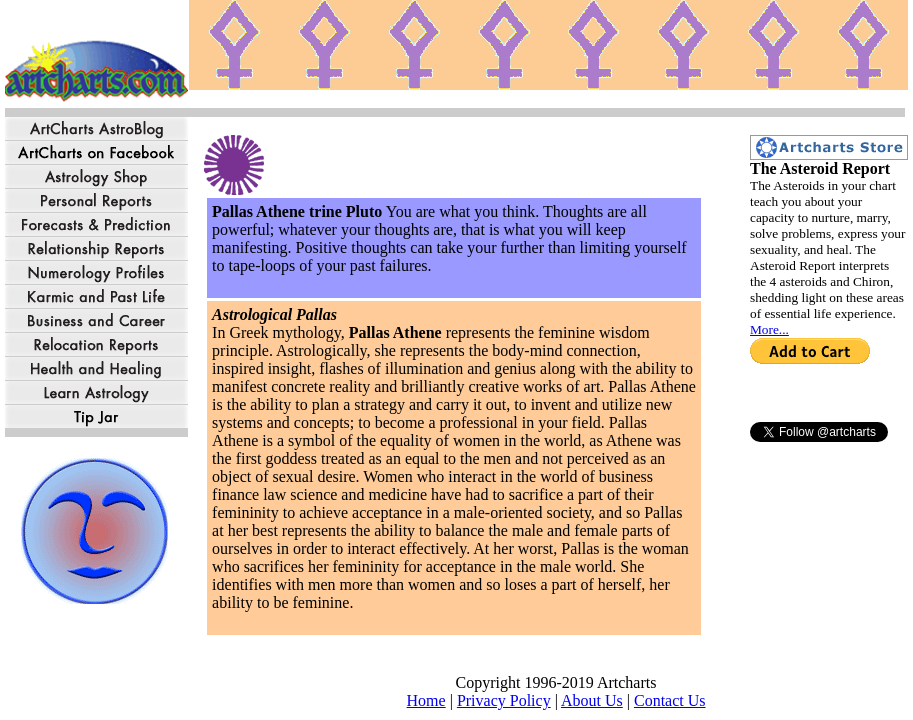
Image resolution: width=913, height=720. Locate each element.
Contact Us (670, 700)
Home (426, 700)
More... (769, 329)
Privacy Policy (504, 700)
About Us (592, 700)
